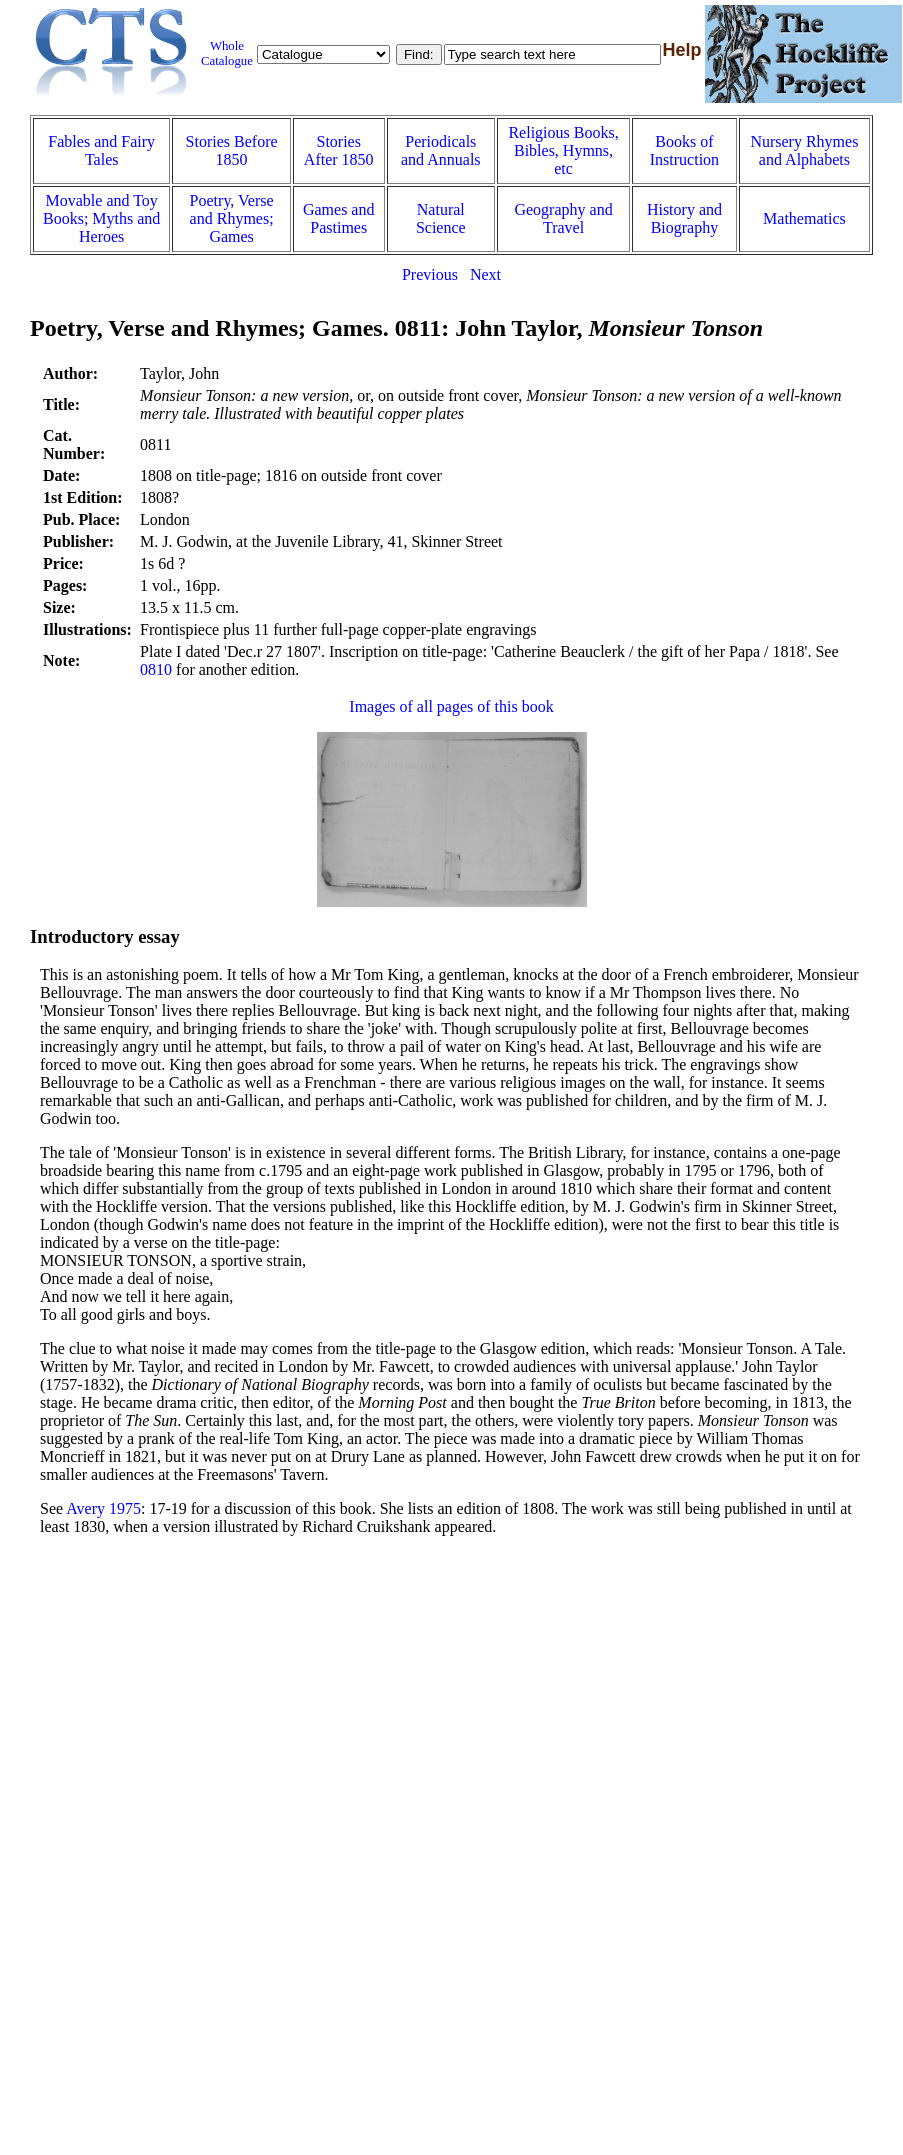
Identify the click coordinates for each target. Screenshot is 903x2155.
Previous (430, 274)
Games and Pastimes (339, 218)
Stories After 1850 (339, 150)
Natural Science (441, 218)
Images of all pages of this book (451, 706)
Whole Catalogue (227, 53)
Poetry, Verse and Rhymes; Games (232, 218)
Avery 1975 (103, 1508)
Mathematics (804, 218)
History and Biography (684, 218)
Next (485, 274)
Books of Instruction (684, 150)
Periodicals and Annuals (441, 150)
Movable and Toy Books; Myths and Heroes (101, 218)
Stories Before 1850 (232, 150)
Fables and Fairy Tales (101, 150)
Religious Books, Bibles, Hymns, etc (563, 150)
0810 (156, 669)
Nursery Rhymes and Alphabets (804, 150)
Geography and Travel (563, 218)
